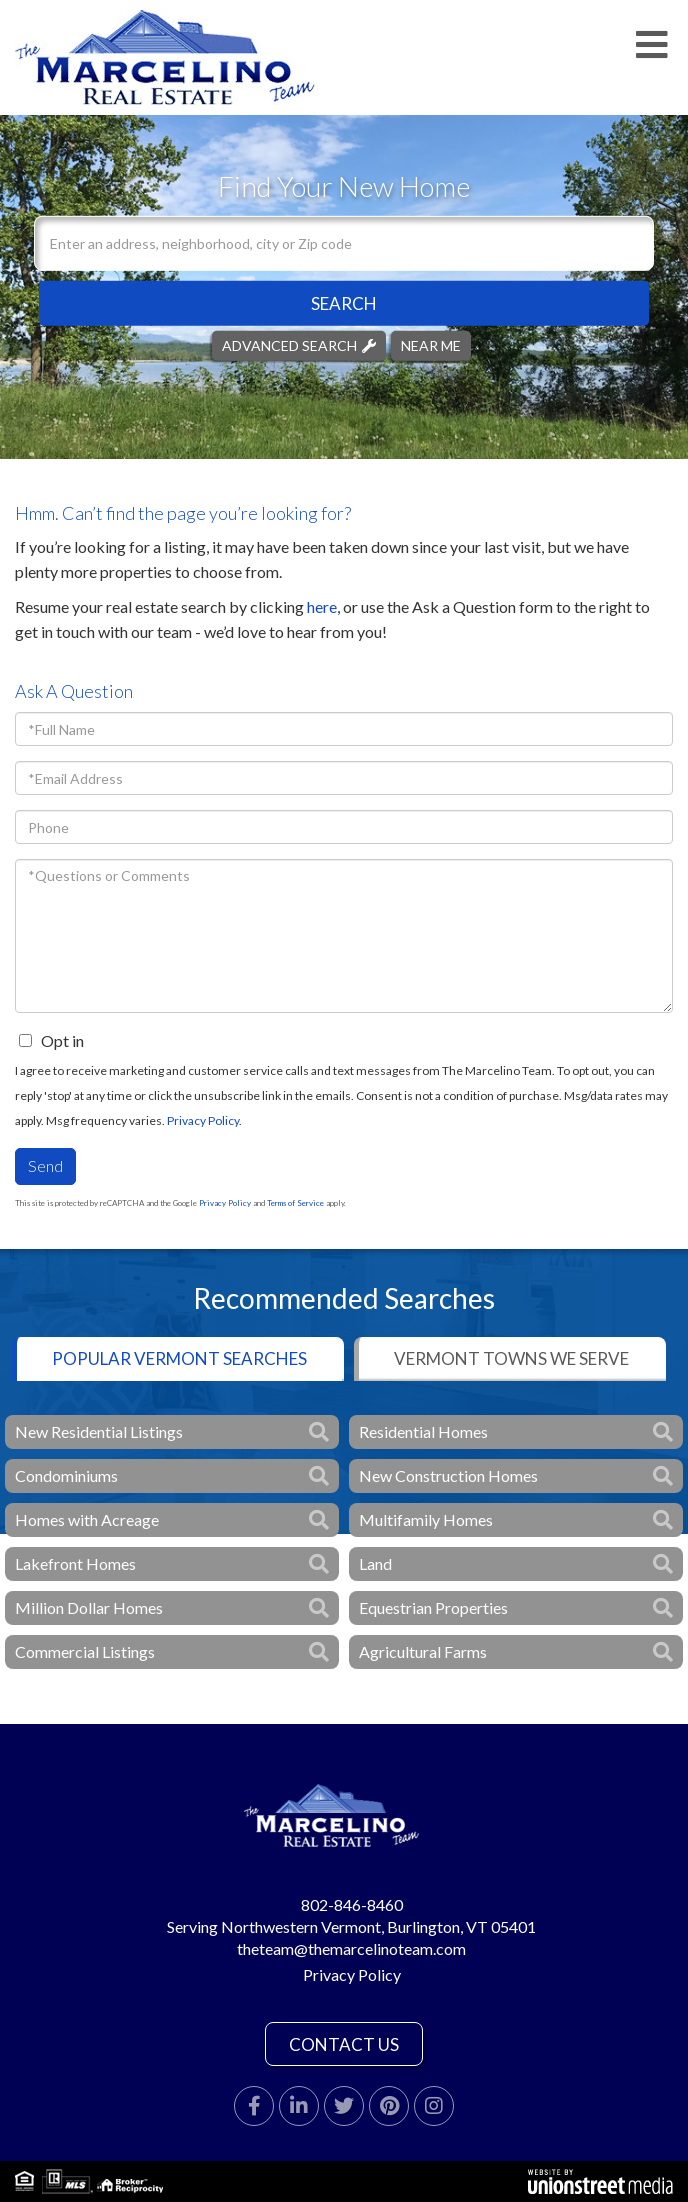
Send (45, 1165)
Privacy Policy (203, 1120)
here (322, 606)
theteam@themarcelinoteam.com (351, 1948)
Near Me (431, 345)
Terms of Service (295, 1203)
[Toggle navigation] (652, 45)
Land (375, 1563)
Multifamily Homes (426, 1519)
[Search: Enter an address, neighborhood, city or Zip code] (344, 243)
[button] (344, 303)
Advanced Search (289, 345)
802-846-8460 (352, 1904)
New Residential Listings (99, 1431)
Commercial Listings (85, 1651)
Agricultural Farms (423, 1651)
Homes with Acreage (87, 1519)
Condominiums (66, 1475)
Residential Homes (423, 1431)
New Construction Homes (448, 1475)
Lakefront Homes (75, 1563)
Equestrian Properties (433, 1607)
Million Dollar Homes (89, 1607)
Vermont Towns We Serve (511, 1358)
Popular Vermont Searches (179, 1358)
